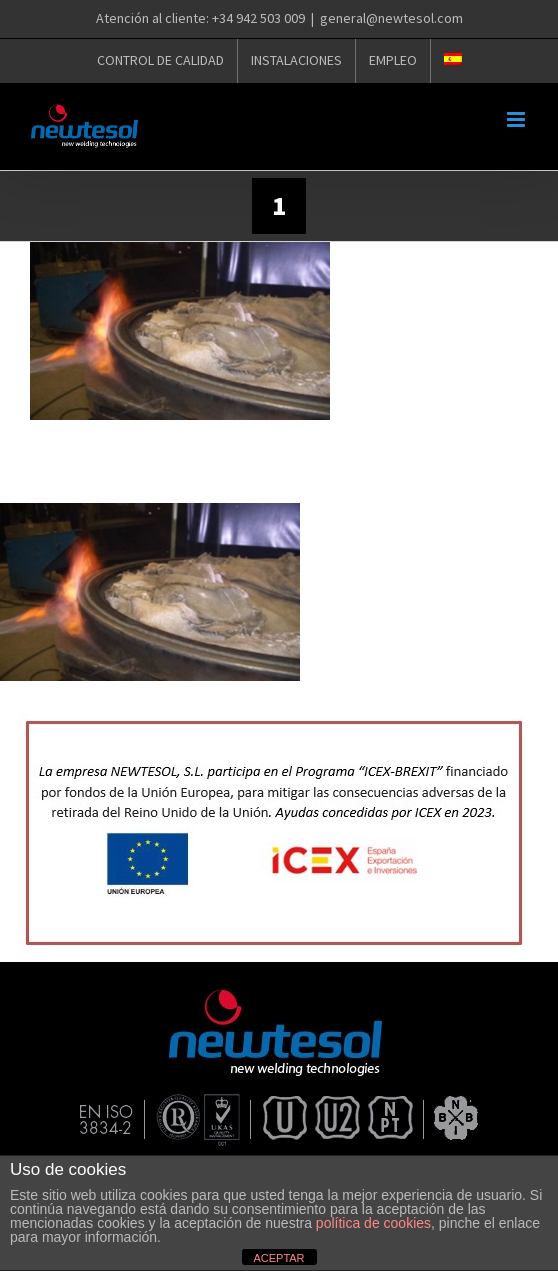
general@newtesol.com (391, 18)
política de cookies (373, 1223)
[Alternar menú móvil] (517, 119)
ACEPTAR (278, 1258)
